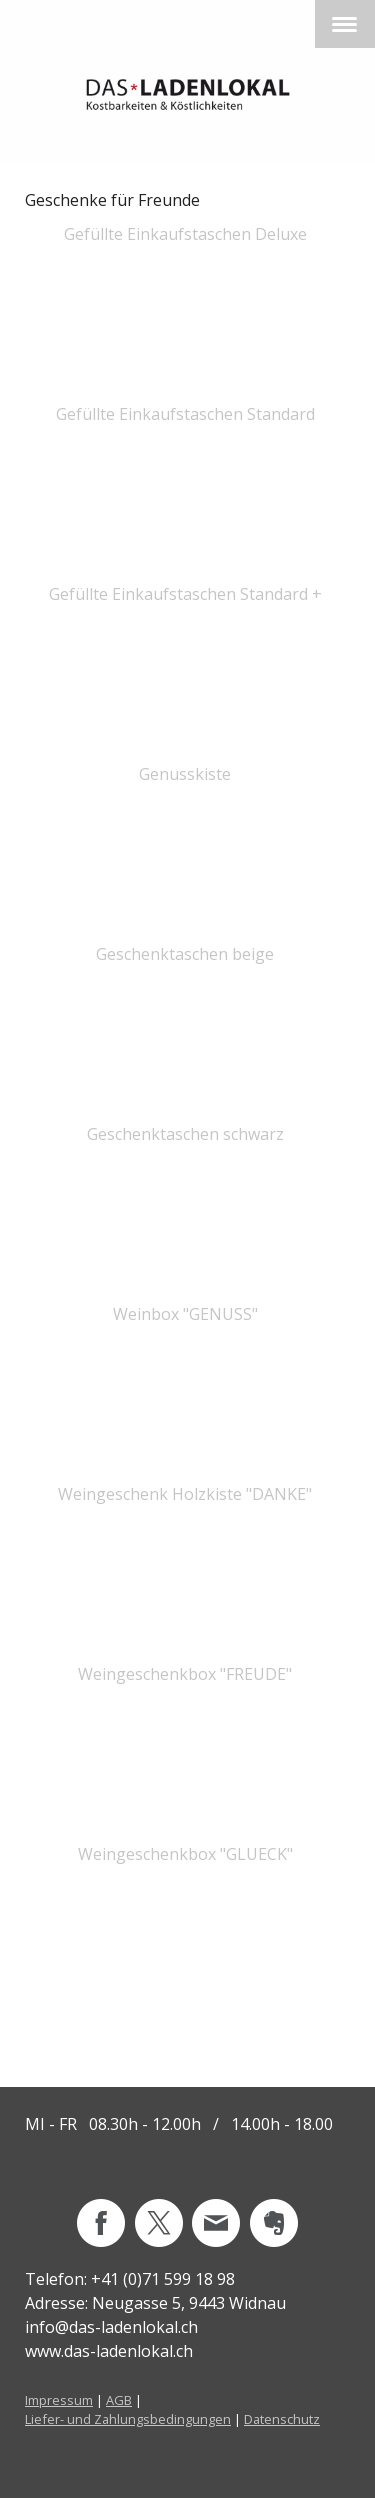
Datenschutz (282, 2419)
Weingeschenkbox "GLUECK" (185, 1854)
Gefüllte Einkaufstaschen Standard (185, 414)
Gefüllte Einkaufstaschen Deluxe (185, 234)
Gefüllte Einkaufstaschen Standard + (185, 594)
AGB (119, 2400)
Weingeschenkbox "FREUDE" (185, 1674)
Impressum (59, 2400)
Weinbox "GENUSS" (185, 1314)
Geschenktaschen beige (185, 954)
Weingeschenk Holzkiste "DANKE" (185, 1494)
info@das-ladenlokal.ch (111, 2327)
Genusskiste (185, 774)
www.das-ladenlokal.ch (109, 2351)
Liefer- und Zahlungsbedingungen (128, 2419)
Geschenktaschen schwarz (185, 1134)
